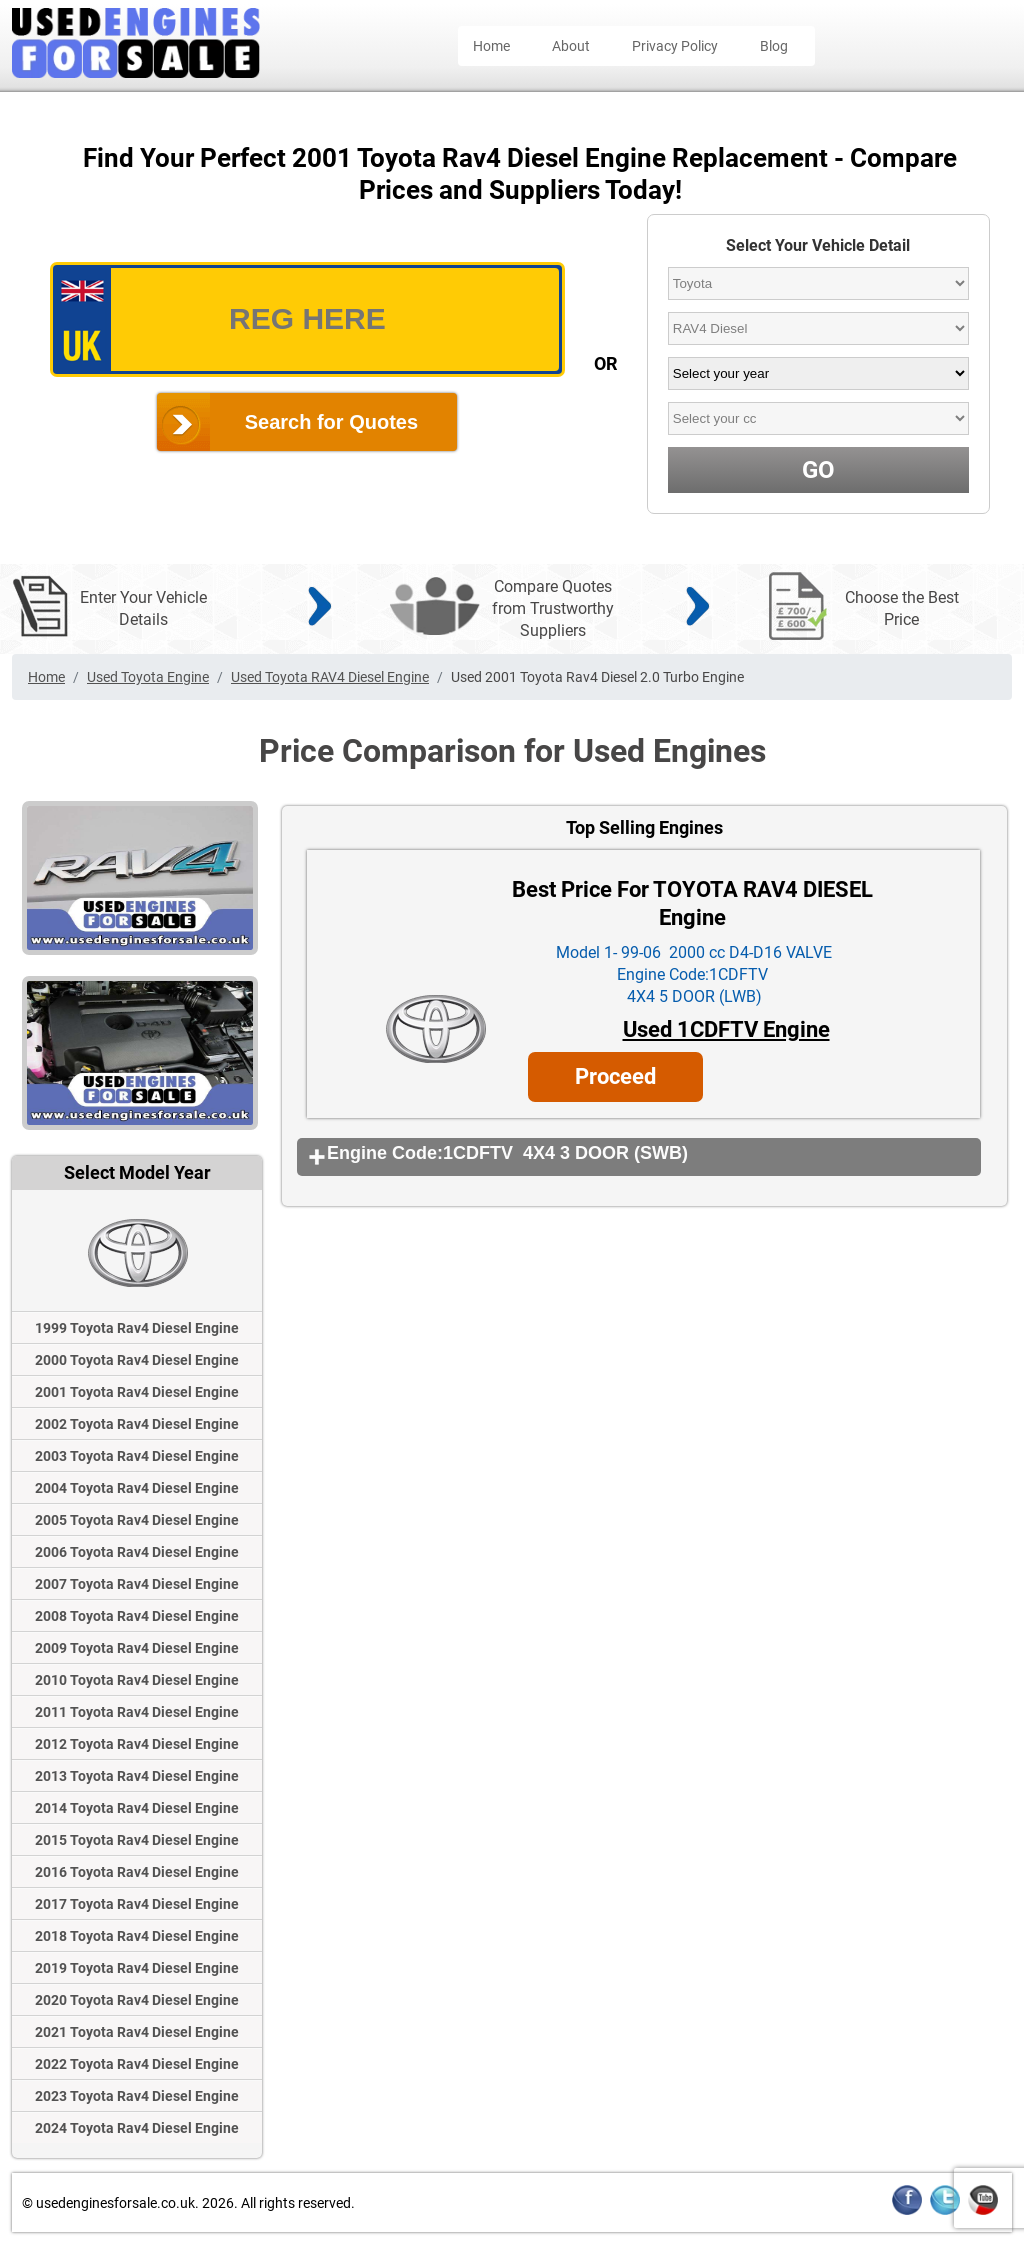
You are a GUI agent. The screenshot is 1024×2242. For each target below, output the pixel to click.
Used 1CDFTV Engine (726, 1029)
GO (818, 470)
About (571, 46)
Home (491, 46)
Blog (774, 46)
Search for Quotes (331, 422)
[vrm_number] (307, 319)
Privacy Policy (675, 46)
